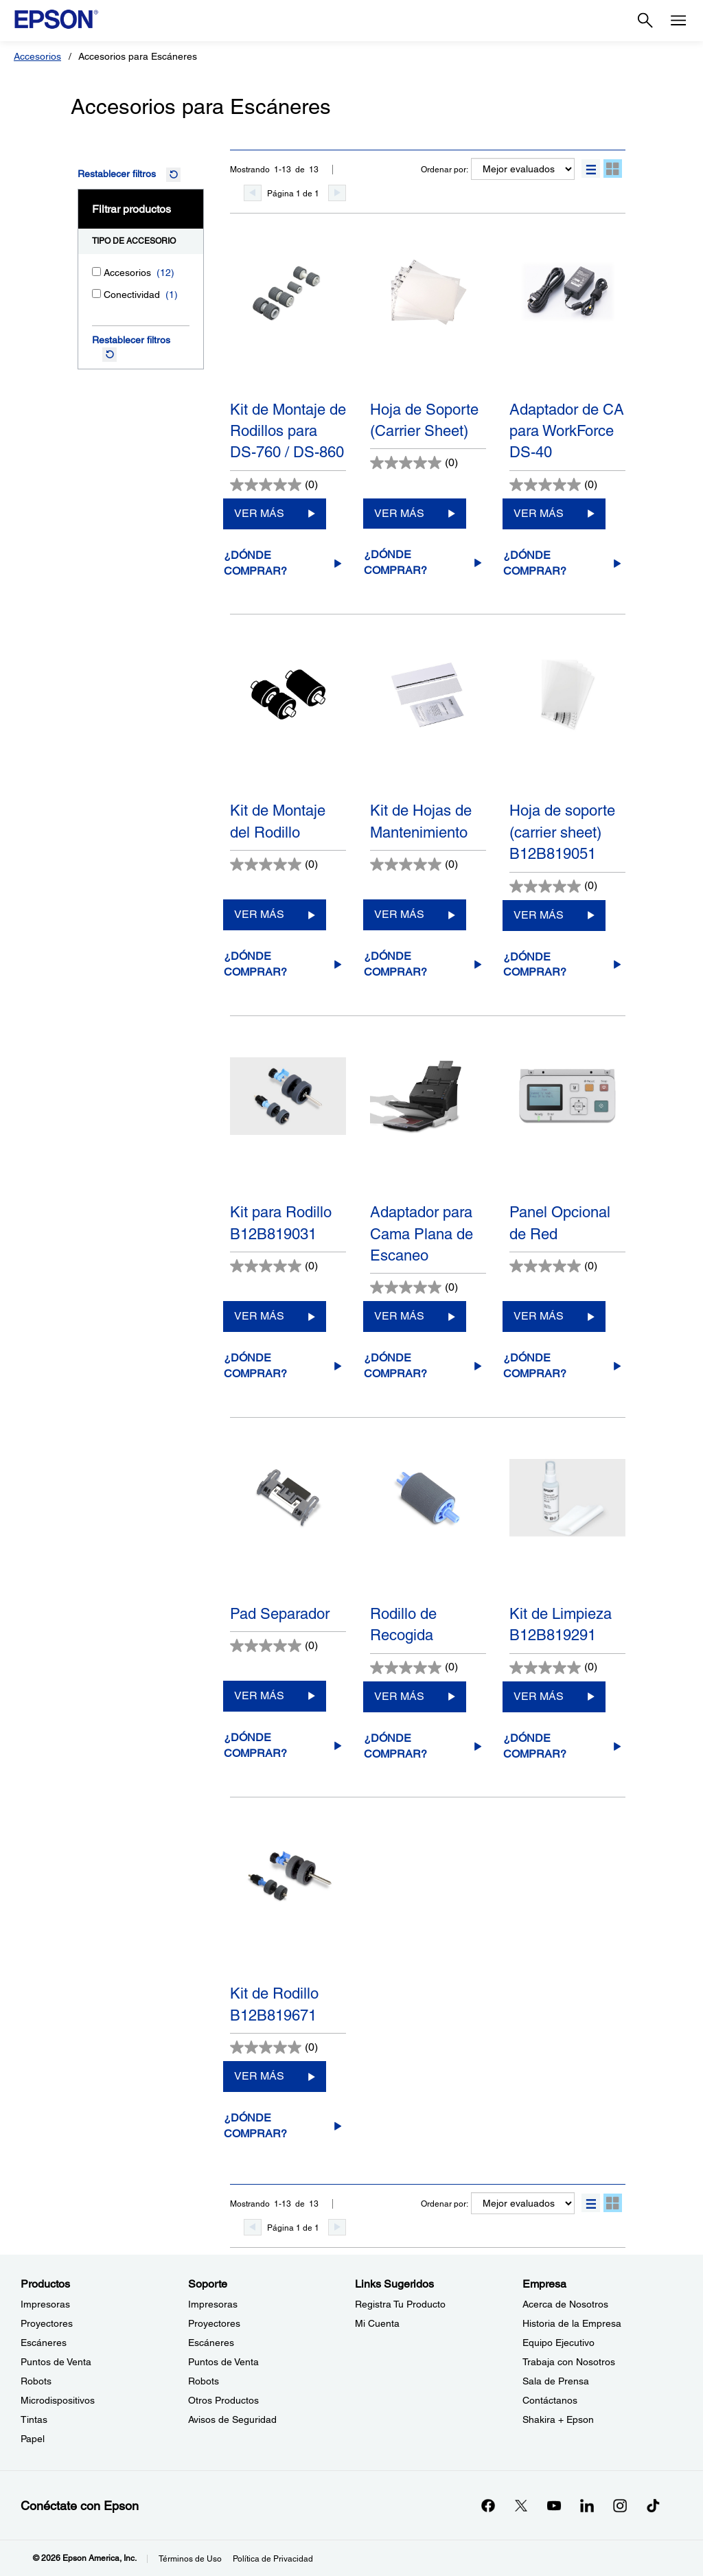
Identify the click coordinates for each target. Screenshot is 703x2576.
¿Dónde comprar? (255, 563)
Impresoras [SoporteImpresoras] (213, 2304)
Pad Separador (280, 1613)
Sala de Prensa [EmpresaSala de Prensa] (555, 2381)
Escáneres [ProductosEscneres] (44, 2342)
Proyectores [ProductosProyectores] (47, 2323)
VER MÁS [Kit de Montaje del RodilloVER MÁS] (259, 914)
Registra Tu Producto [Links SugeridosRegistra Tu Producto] (400, 2304)
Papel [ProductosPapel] (33, 2438)
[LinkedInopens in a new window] (587, 2505)
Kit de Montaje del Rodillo (277, 821)
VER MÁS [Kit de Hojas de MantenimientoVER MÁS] (399, 914)
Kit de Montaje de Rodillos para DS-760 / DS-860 (288, 431)
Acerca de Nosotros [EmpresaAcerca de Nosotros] (565, 2304)
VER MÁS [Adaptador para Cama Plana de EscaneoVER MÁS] (399, 1315)
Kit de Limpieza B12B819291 (560, 1624)
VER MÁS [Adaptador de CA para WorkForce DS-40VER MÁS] (539, 513)
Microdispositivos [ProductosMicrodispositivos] (58, 2400)
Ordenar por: (444, 169)
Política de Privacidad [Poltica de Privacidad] (273, 2559)
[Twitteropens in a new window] (521, 2505)
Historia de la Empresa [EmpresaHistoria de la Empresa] (571, 2323)
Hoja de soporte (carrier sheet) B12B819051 (562, 832)
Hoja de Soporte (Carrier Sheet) (424, 420)
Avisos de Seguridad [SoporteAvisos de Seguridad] (232, 2419)
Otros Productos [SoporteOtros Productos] (223, 2400)
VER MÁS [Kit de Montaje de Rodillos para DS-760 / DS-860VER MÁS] (259, 513)
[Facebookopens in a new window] (488, 2505)
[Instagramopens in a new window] (620, 2505)
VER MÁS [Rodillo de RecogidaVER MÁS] (399, 1696)
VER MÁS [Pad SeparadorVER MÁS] (259, 1695)
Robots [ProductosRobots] (36, 2381)
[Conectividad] (96, 293)
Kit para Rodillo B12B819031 (281, 1223)
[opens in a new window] (653, 2505)
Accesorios (37, 56)
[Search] (645, 21)
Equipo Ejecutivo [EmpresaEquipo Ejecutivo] (558, 2342)
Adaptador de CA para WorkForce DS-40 (566, 431)
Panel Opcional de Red (559, 1223)
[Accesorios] (96, 271)
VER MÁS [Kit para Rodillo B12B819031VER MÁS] (259, 1315)
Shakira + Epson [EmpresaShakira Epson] (558, 2419)
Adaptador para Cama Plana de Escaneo (421, 1234)
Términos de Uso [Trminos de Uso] (190, 2559)
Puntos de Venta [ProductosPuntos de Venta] (56, 2361)
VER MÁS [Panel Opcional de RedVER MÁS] (539, 1315)
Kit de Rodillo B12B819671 (274, 2004)
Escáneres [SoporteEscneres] (211, 2342)
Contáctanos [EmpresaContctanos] (549, 2400)
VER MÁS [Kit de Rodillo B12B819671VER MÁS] (259, 2075)
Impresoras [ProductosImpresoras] (45, 2304)
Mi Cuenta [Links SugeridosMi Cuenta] (377, 2323)
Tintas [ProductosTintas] (34, 2419)
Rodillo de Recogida (403, 1624)
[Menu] (678, 21)
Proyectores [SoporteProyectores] (214, 2323)
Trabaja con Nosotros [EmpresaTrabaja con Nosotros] (568, 2361)
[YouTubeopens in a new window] (554, 2505)
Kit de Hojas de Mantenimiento (421, 821)
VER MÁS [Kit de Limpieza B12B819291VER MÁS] (539, 1696)
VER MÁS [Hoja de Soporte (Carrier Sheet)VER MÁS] (399, 513)
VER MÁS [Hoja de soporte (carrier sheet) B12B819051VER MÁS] (539, 914)
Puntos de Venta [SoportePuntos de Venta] (223, 2361)
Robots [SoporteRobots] (203, 2381)
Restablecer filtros (117, 173)
